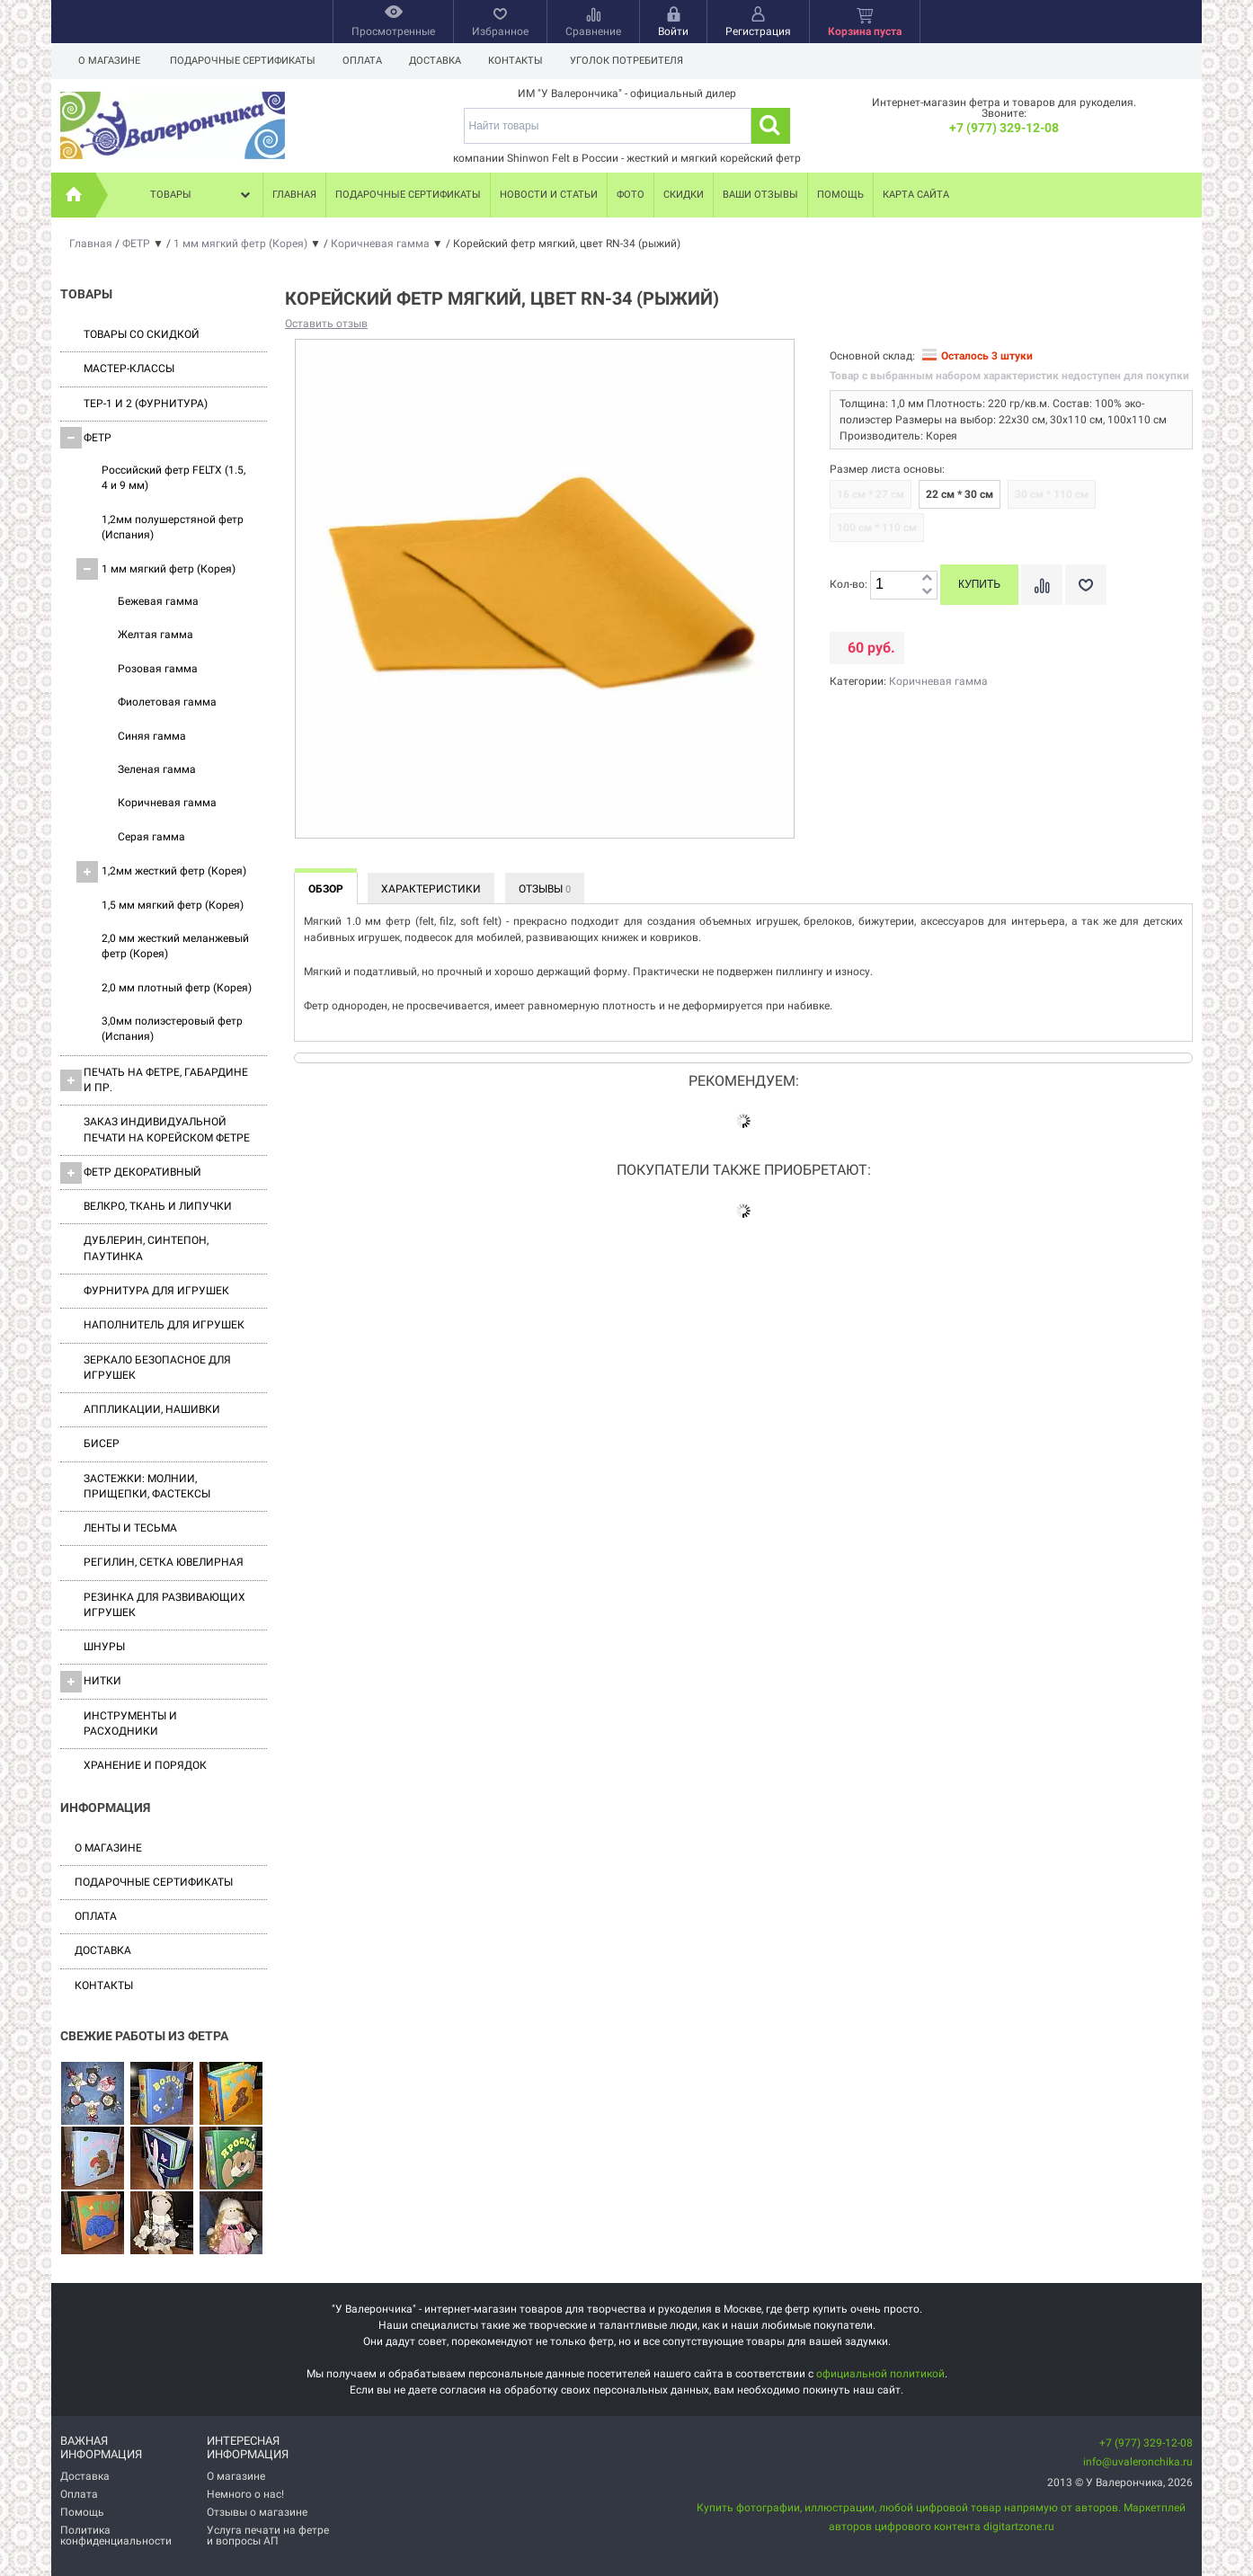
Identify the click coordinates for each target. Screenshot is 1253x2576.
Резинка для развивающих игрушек (164, 1605)
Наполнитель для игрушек (164, 1325)
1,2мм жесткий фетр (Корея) (161, 872)
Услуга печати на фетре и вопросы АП (268, 2535)
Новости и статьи (549, 194)
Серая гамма (151, 837)
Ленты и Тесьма (130, 1528)
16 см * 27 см (870, 494)
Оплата (365, 61)
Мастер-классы (129, 368)
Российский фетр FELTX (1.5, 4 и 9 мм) (173, 478)
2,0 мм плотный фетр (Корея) (177, 988)
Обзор (325, 889)
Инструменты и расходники (130, 1723)
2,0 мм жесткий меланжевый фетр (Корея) (175, 946)
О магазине (109, 61)
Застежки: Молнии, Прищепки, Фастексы (147, 1486)
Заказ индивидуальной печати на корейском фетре (167, 1129)
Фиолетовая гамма (167, 702)
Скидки (683, 194)
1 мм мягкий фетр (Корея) (155, 569)
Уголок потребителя (637, 61)
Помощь (840, 194)
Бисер (102, 1443)
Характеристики (431, 889)
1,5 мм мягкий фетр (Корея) (173, 905)
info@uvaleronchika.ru (1138, 2462)
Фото (630, 194)
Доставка (440, 61)
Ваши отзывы (760, 194)
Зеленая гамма (157, 769)
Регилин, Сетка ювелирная (164, 1562)
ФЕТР (85, 438)
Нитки (90, 1681)
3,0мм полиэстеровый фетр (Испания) (172, 1029)
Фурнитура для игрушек (156, 1290)
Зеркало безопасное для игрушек (157, 1367)
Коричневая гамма (167, 802)
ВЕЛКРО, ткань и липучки (158, 1206)
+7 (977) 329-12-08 (1004, 127)
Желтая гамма (155, 634)
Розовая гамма (158, 668)
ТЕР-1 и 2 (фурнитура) (146, 403)
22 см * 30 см (959, 494)
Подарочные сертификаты (242, 61)
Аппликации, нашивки (152, 1409)
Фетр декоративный (130, 1173)
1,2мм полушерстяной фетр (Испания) (173, 527)
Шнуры (104, 1646)
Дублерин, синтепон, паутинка (146, 1248)
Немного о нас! (245, 2494)
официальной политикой (880, 2373)
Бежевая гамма (158, 601)
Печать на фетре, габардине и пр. (154, 1080)
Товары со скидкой (142, 334)
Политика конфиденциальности (116, 2535)
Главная (294, 194)
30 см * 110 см (1052, 494)
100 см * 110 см (877, 527)
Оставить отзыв (326, 323)
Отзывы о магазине (257, 2512)
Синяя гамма (152, 736)
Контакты (523, 61)
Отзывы (545, 889)
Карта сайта (916, 194)
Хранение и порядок (145, 1765)
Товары (202, 195)
